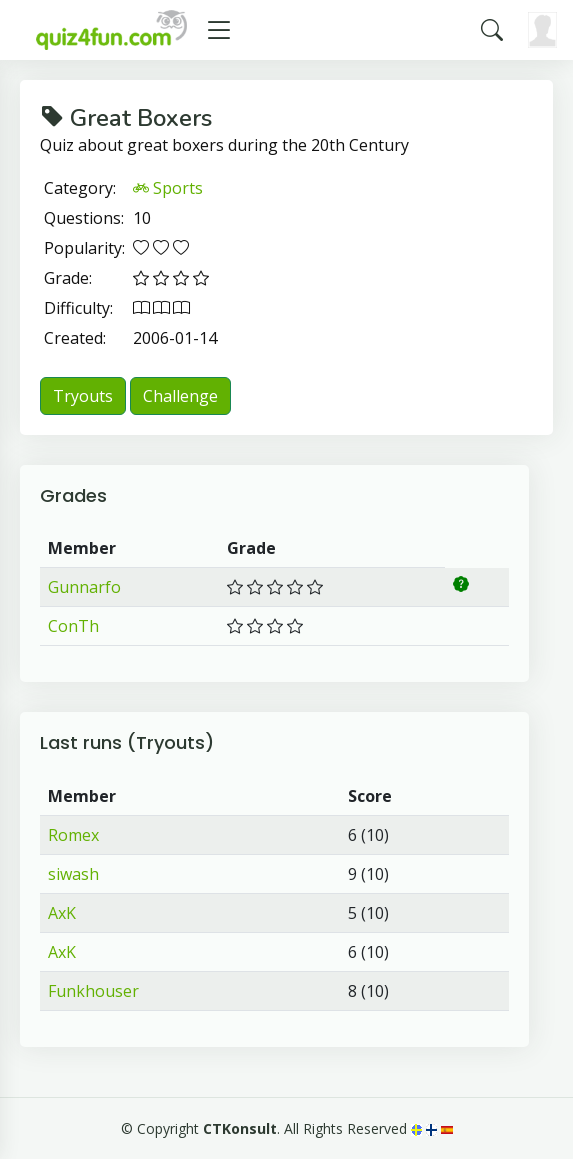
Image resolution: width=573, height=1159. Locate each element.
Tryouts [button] (83, 396)
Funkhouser (93, 991)
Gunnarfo (84, 587)
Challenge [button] (180, 396)
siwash (73, 874)
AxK (62, 913)
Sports (168, 188)
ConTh (73, 626)
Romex (73, 835)
